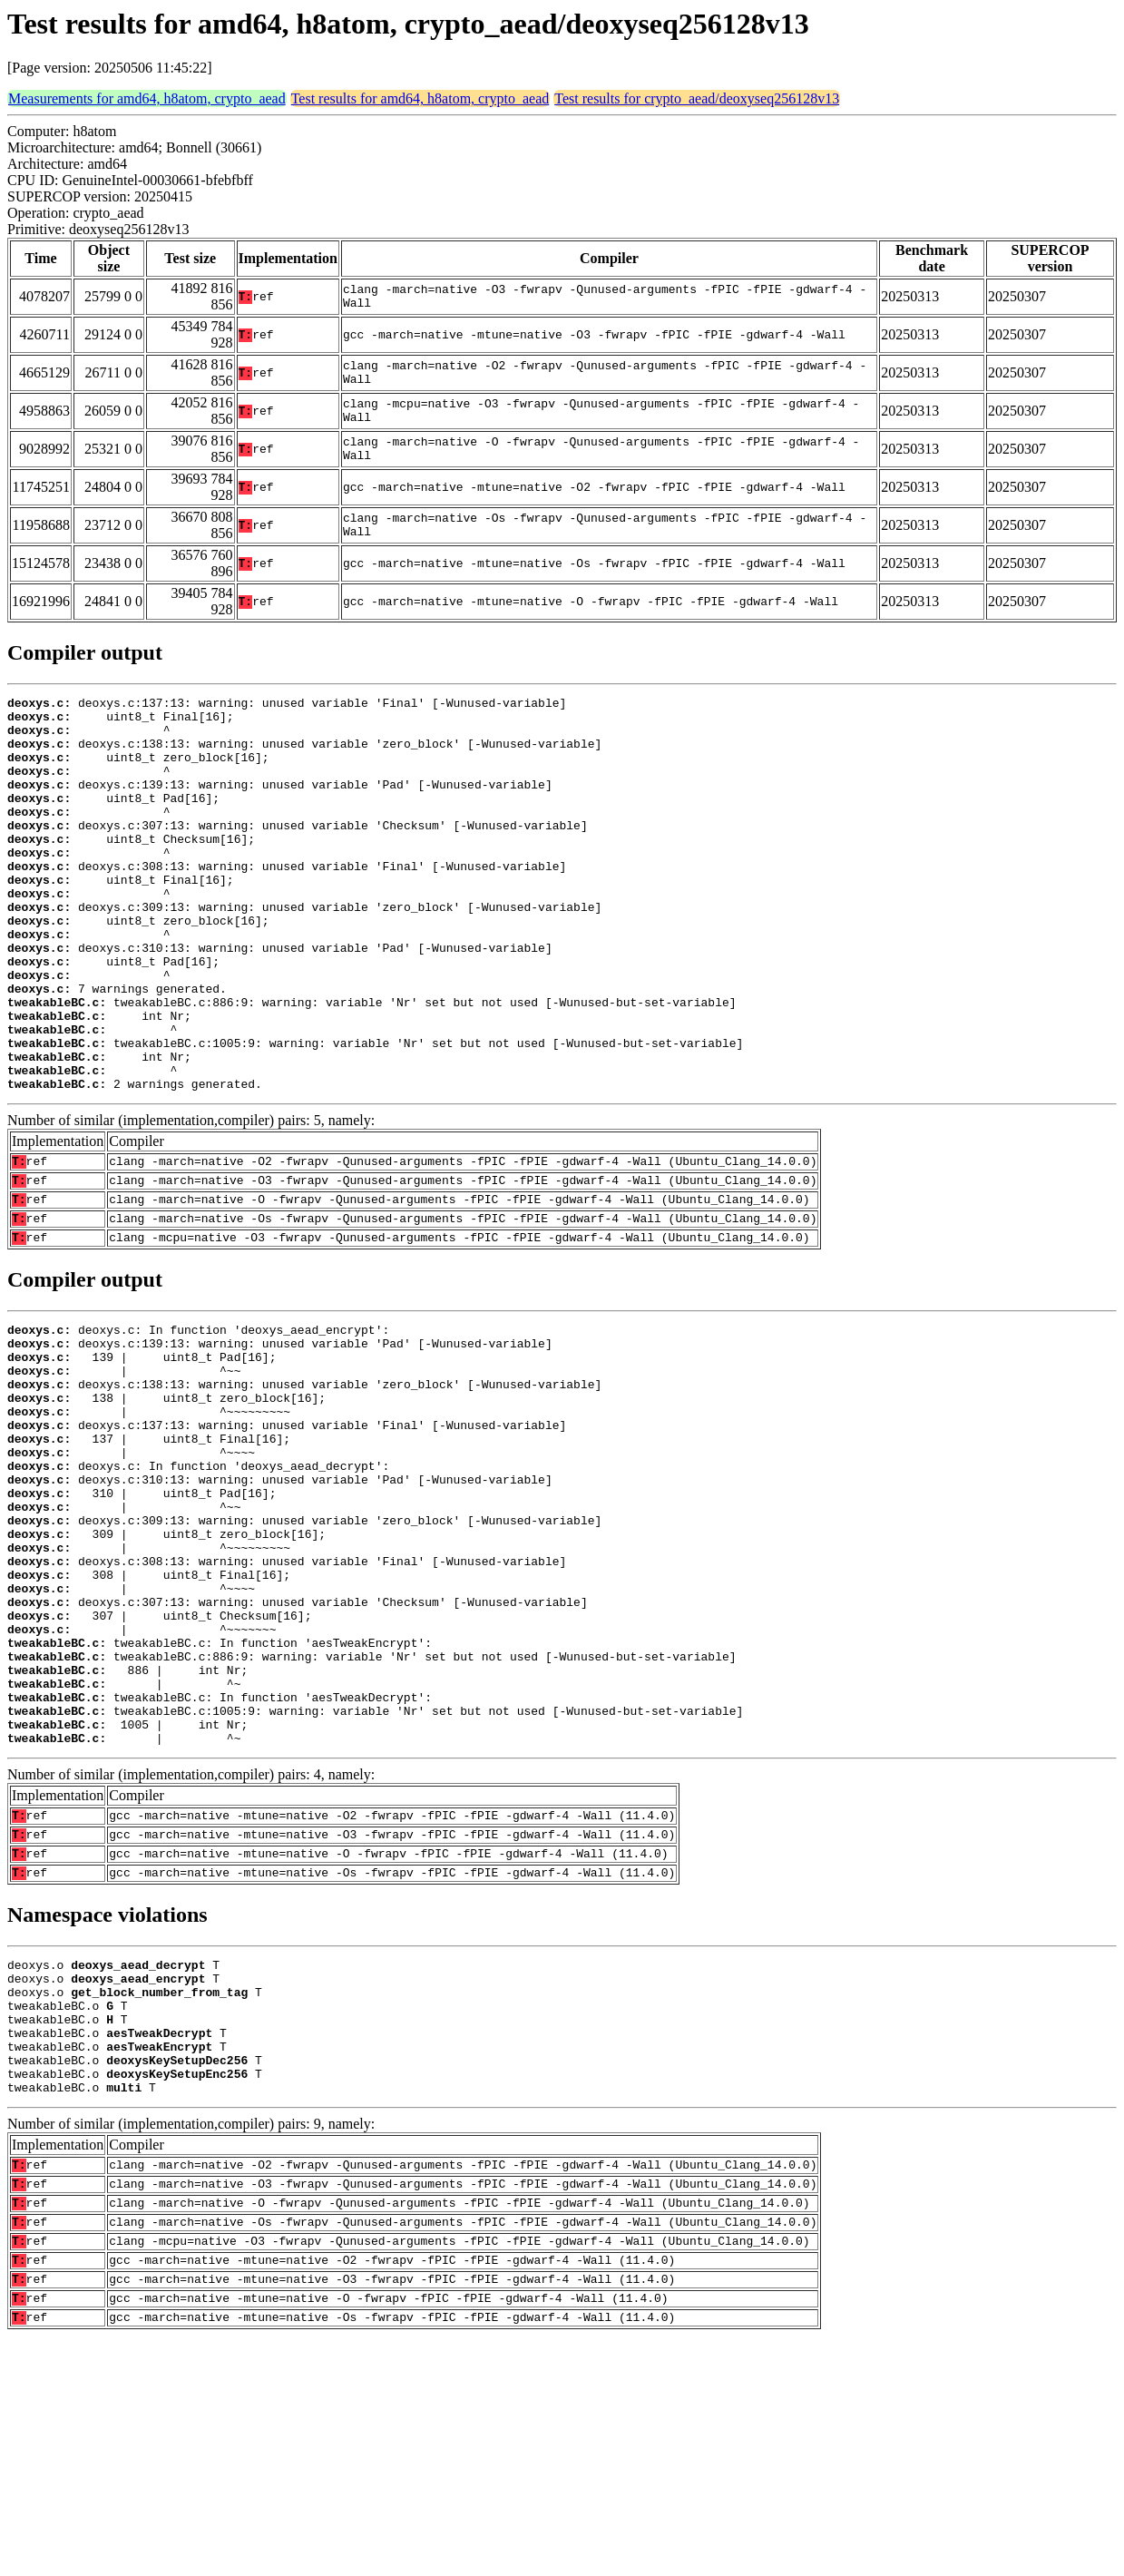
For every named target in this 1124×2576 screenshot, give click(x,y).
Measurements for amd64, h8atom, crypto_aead (147, 98)
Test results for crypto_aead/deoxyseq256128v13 (696, 98)
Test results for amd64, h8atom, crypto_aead (420, 98)
